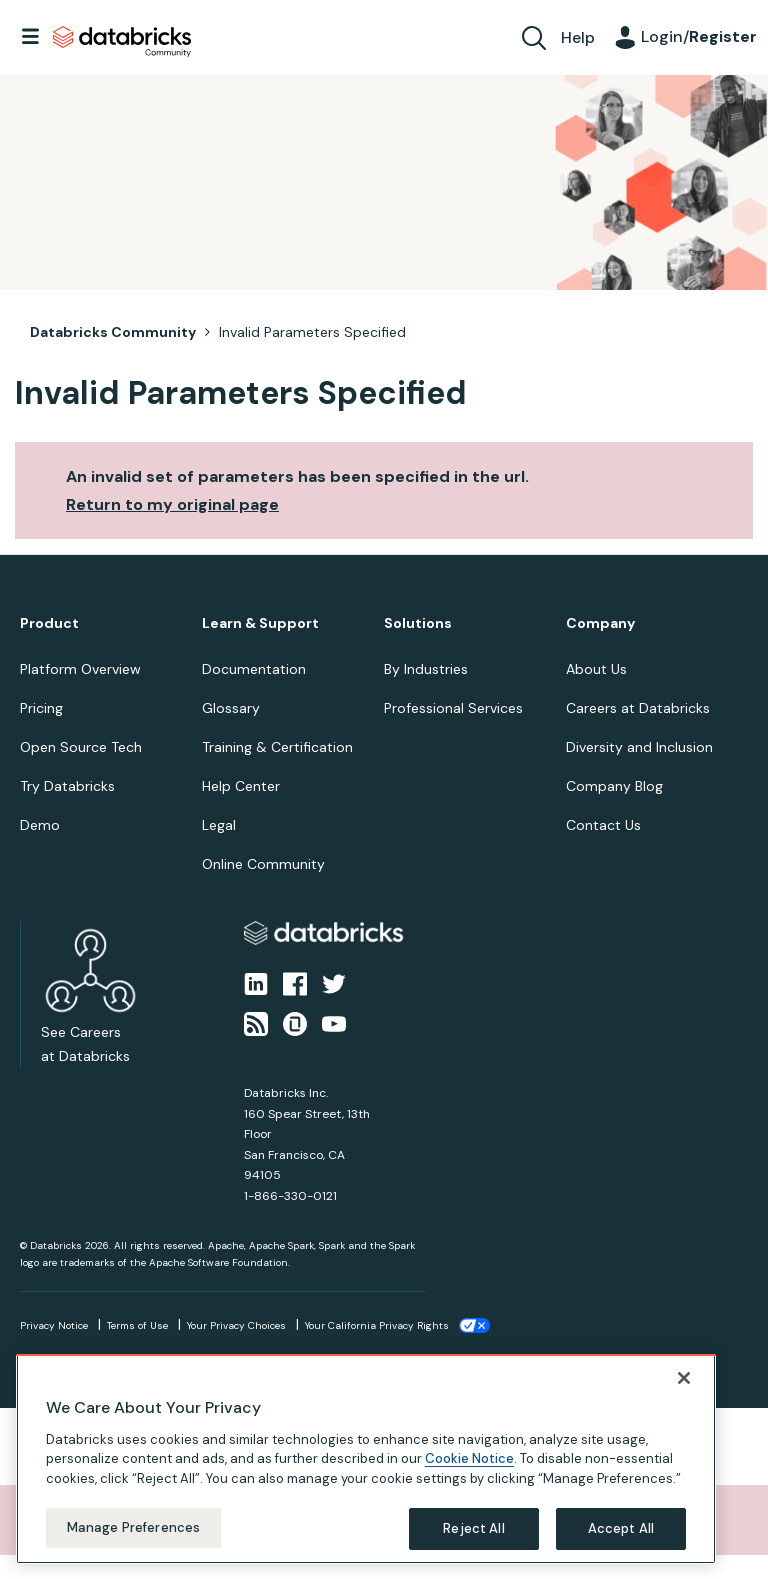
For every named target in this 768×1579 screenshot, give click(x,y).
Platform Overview (80, 669)
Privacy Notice (54, 1325)
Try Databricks (67, 786)
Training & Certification (277, 747)
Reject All (473, 1541)
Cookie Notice (469, 1471)
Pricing (41, 708)
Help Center (241, 786)
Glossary (231, 708)
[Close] (684, 1391)
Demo (40, 825)
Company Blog (614, 786)
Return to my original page (172, 504)
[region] (366, 1472)
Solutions (418, 623)
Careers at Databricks (638, 708)
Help (578, 37)
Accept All (621, 1541)
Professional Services (453, 708)
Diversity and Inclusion (639, 747)
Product (49, 623)
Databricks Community (122, 42)
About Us (596, 669)
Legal (219, 825)
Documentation (254, 669)
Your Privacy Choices (236, 1325)
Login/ (699, 36)
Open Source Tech (81, 747)
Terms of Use (137, 1325)
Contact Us (603, 825)
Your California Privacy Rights (377, 1325)
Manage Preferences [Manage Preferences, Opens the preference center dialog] (133, 1540)
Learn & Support (260, 623)
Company (600, 623)
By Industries (426, 669)
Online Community (263, 864)
